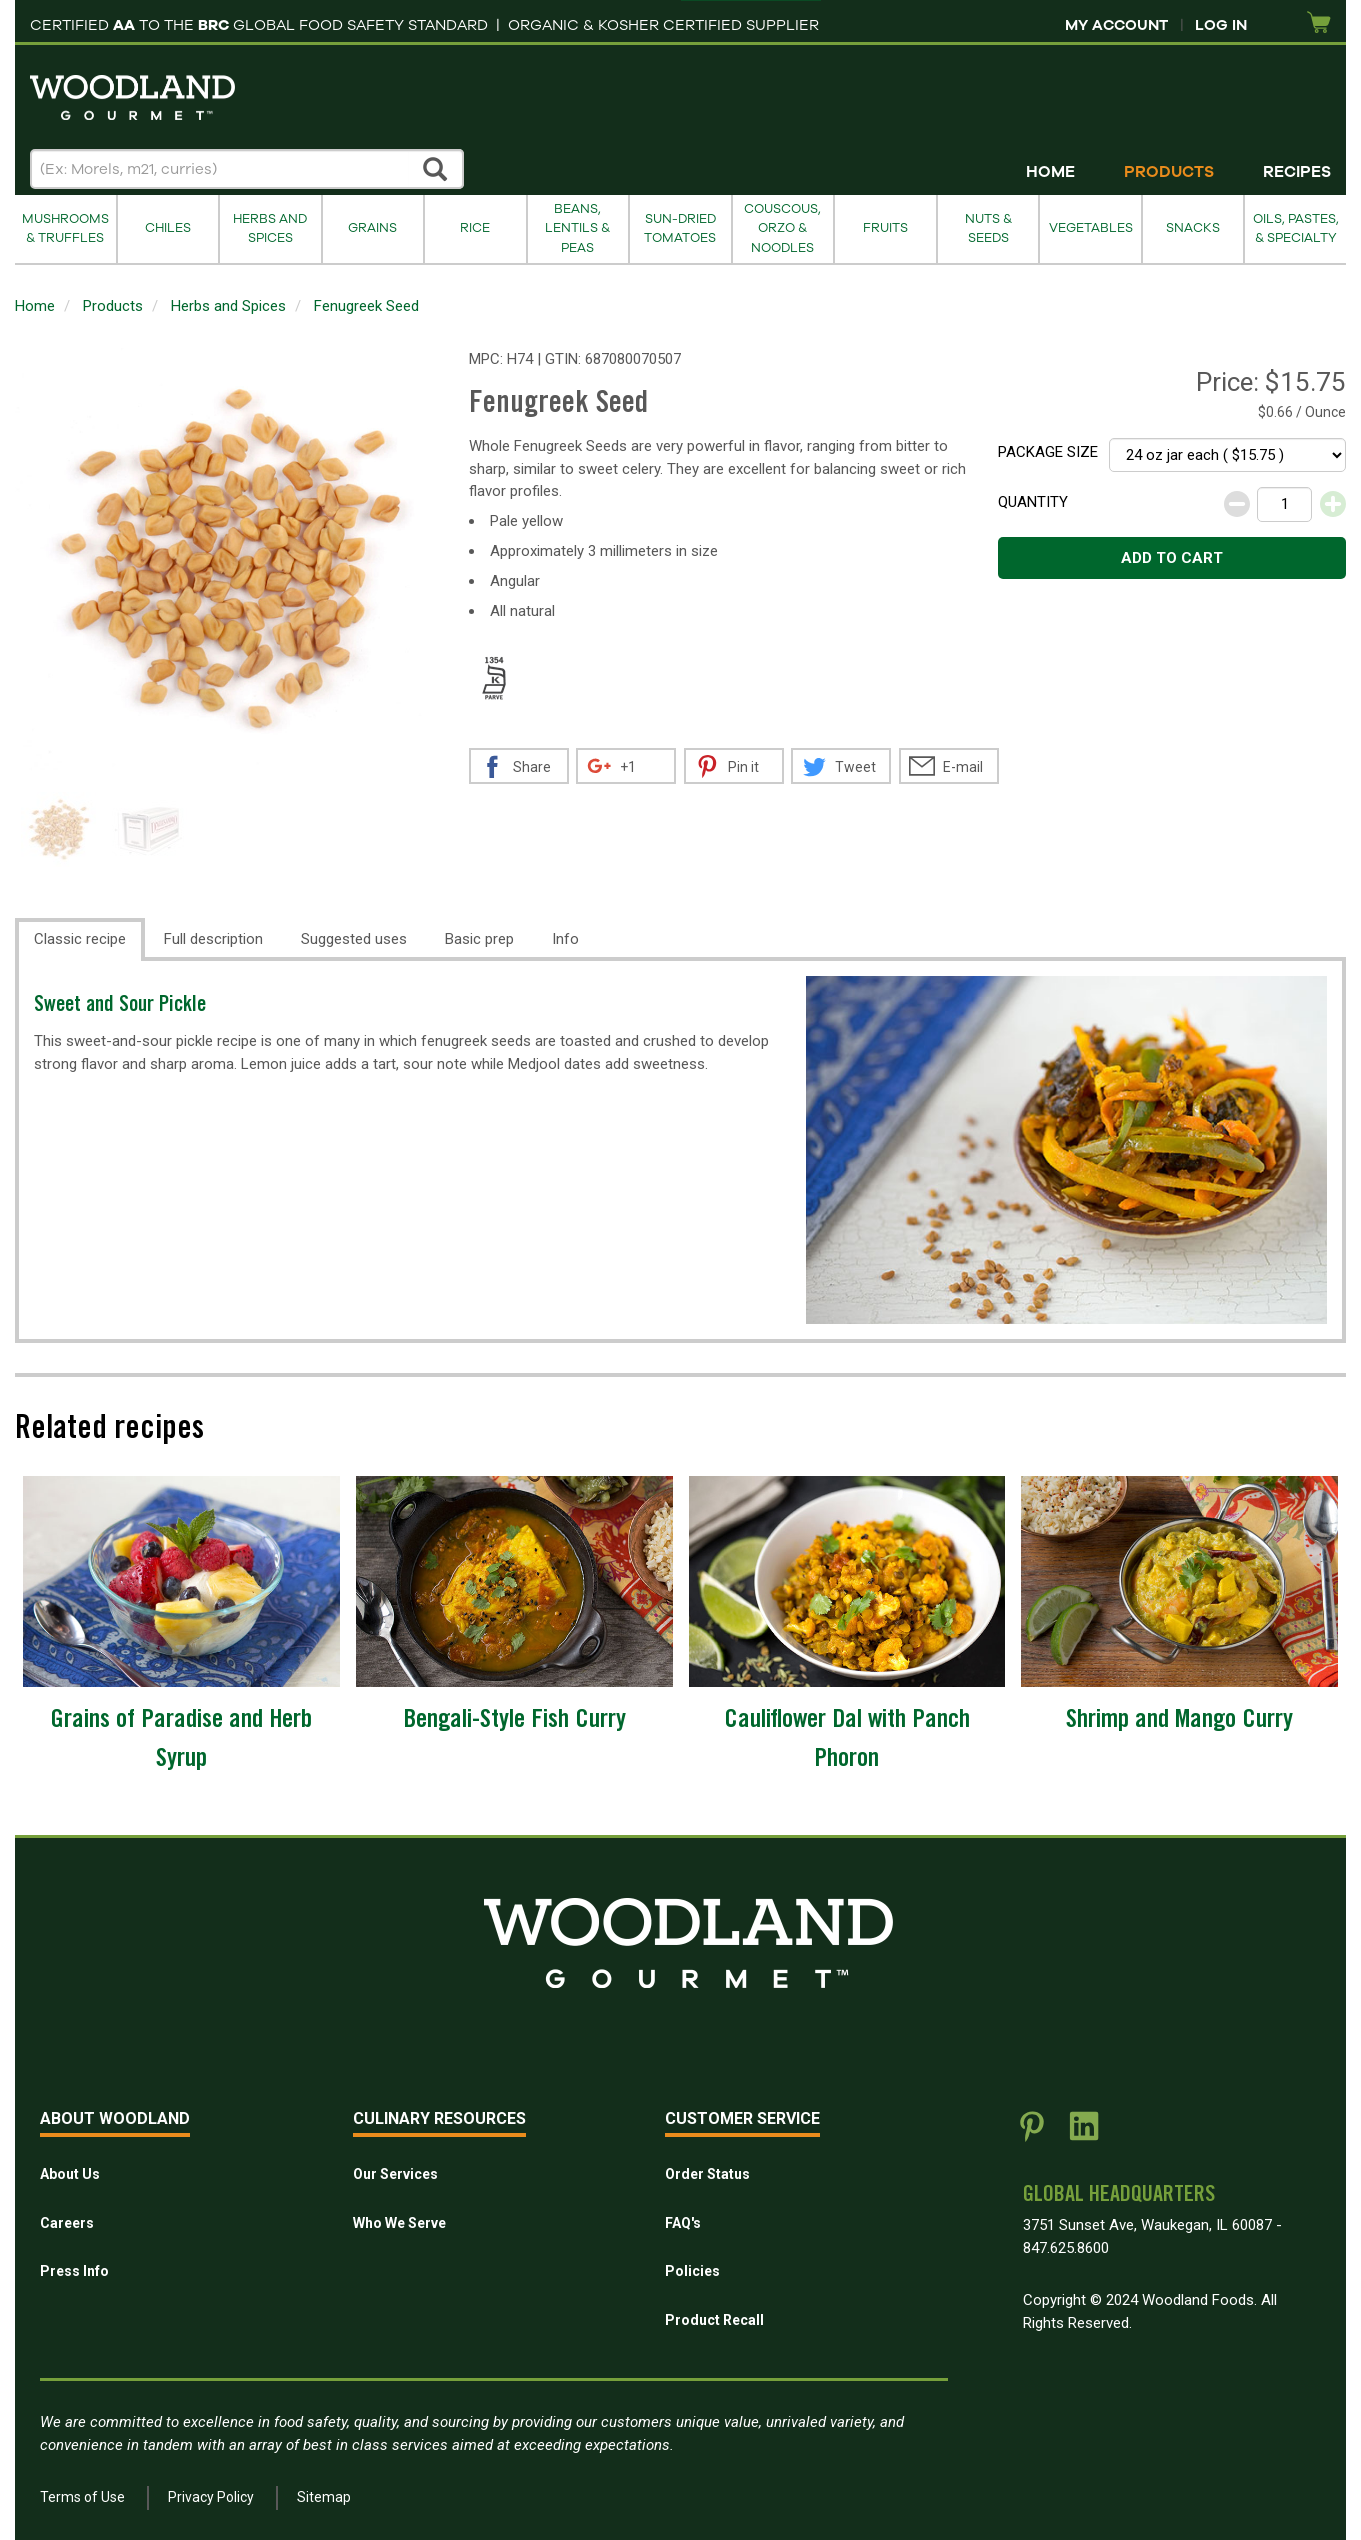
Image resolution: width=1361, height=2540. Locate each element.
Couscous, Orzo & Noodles (782, 228)
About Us (70, 2174)
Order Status (707, 2174)
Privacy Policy (211, 2497)
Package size (1048, 452)
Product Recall (714, 2320)
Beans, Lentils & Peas (577, 228)
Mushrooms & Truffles (65, 228)
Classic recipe (80, 939)
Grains (372, 228)
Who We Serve (399, 2223)
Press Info (74, 2271)
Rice (475, 228)
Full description (213, 939)
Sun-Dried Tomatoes (680, 228)
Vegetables (1091, 228)
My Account (1116, 25)
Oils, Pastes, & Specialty (1296, 228)
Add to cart (1172, 558)
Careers (67, 2223)
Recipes (1297, 172)
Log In (1221, 25)
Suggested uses (354, 939)
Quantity (1033, 502)
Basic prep (479, 939)
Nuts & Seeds (988, 228)
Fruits (885, 228)
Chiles (168, 228)
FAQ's (683, 2223)
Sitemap (324, 2497)
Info (565, 939)
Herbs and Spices (270, 228)
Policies (692, 2271)
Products (1169, 172)
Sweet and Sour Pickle (120, 1006)
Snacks (1193, 228)
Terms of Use (82, 2497)
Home (1050, 172)
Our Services (395, 2174)
